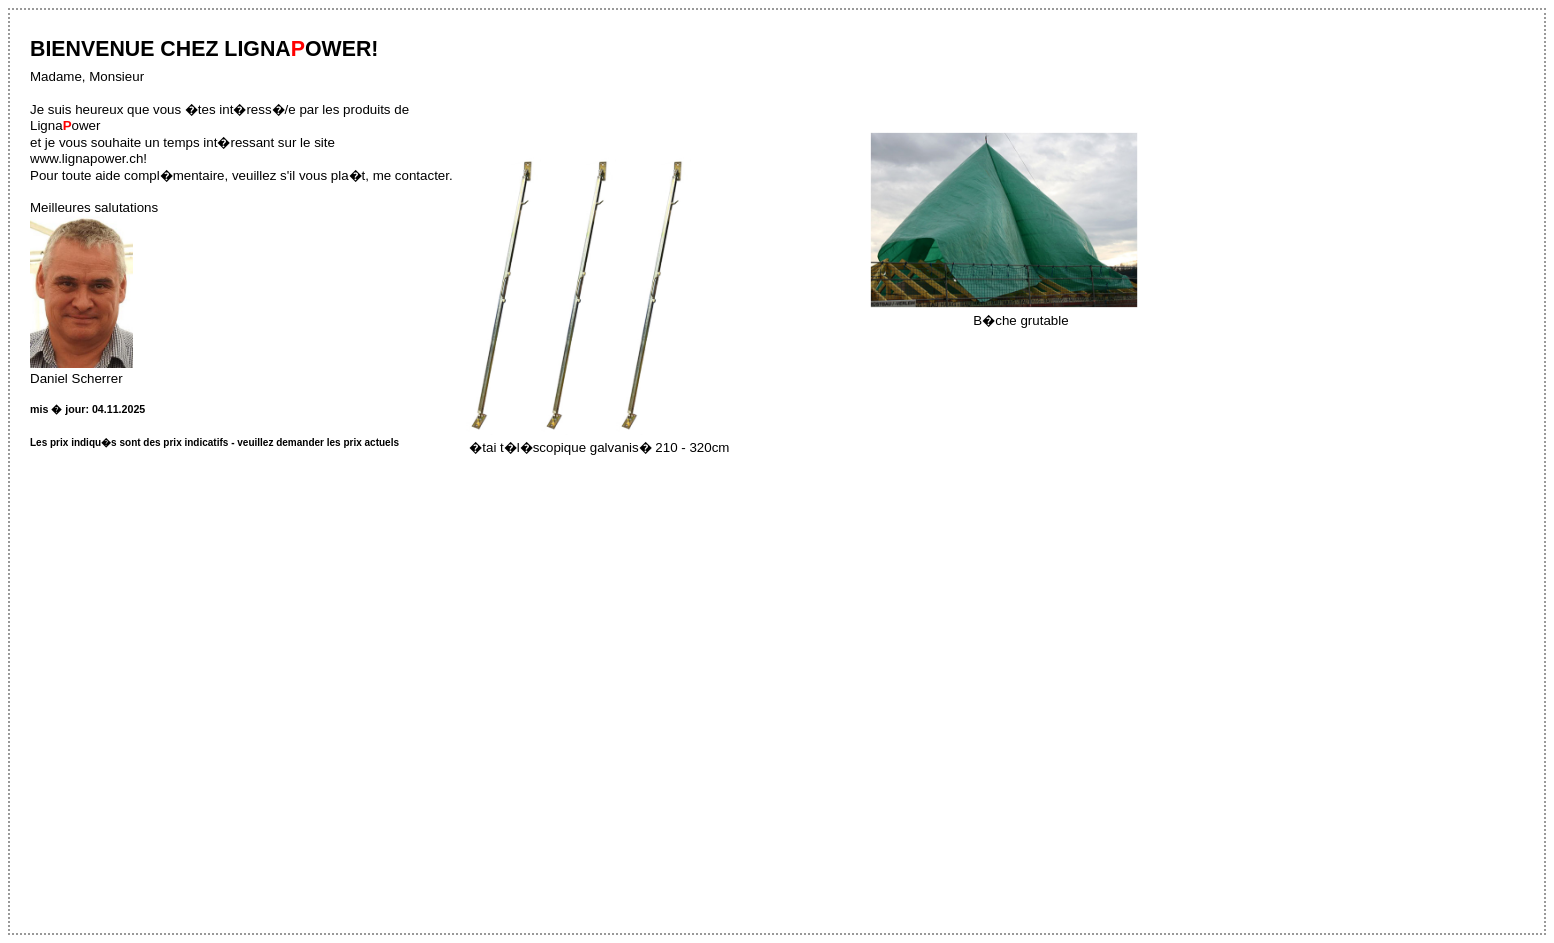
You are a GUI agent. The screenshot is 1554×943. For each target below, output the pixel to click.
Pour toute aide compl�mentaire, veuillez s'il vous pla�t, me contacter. (241, 175)
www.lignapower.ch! (88, 158)
